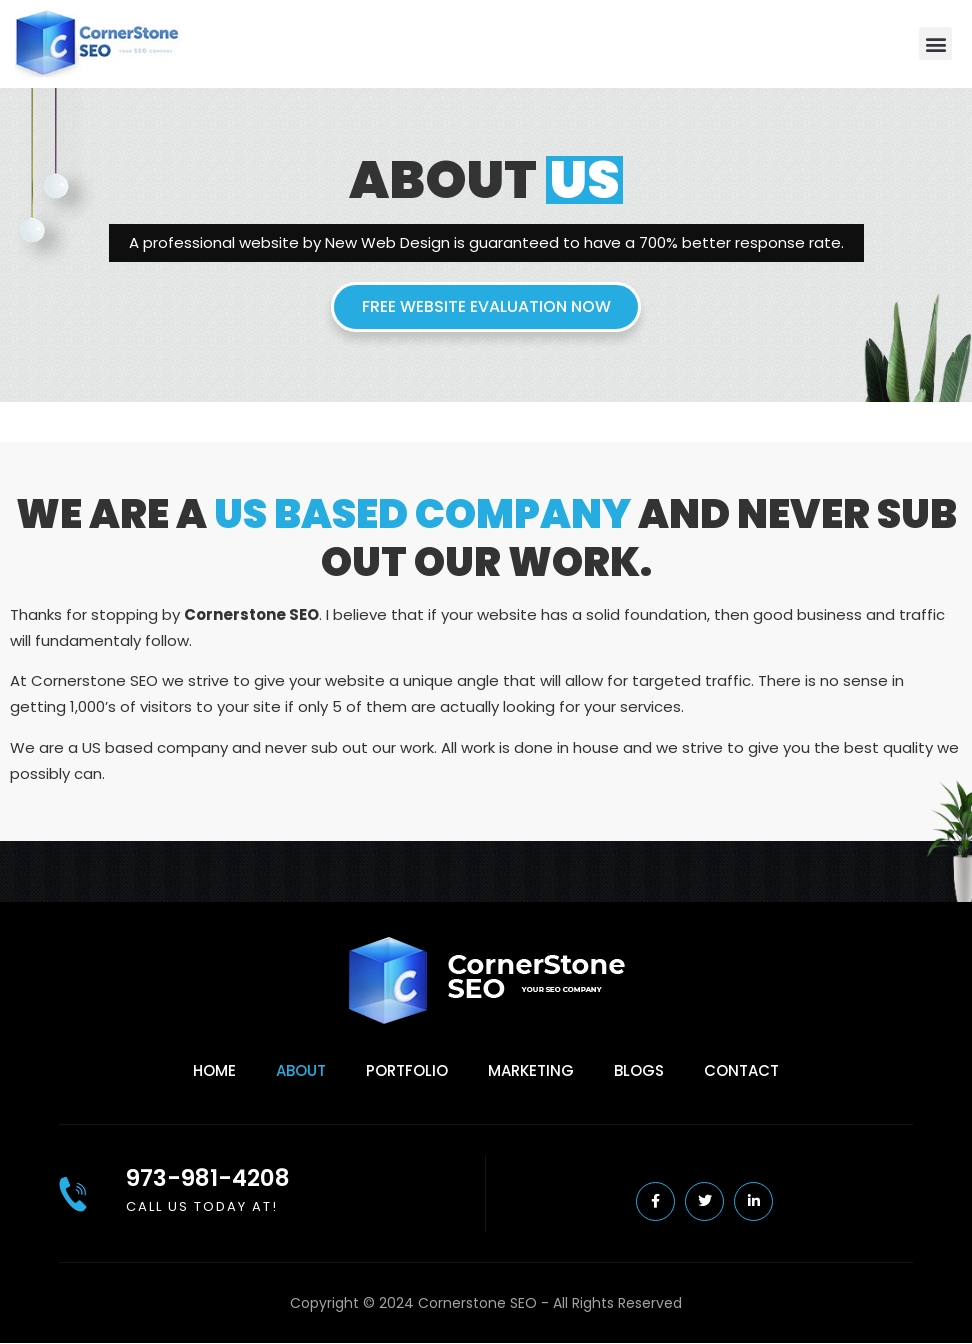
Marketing (531, 1070)
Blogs (639, 1070)
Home (214, 1070)
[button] (935, 43)
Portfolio (407, 1070)
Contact (741, 1070)
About (301, 1070)
